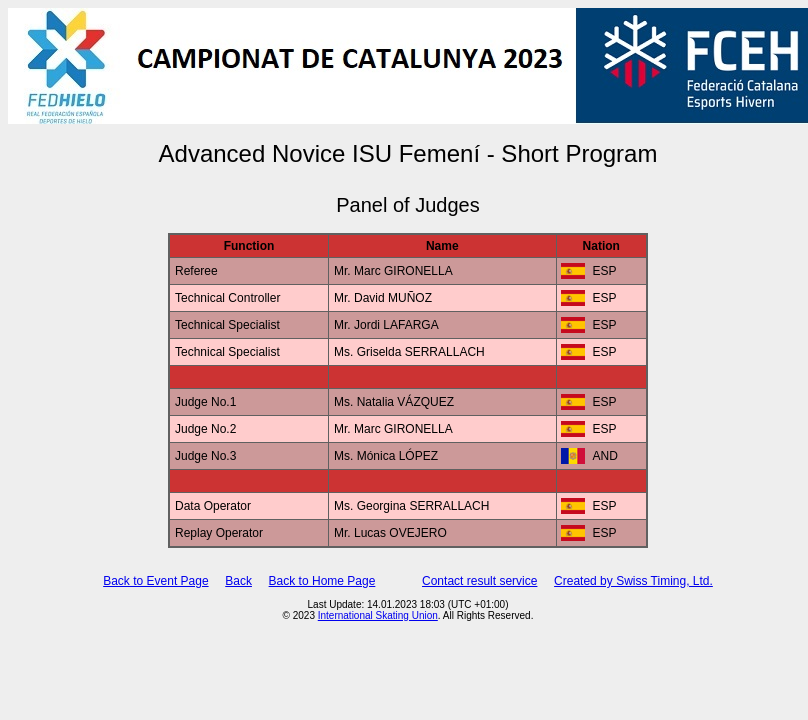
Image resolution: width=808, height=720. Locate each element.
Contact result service (479, 581)
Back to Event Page (155, 581)
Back (238, 581)
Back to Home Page (322, 581)
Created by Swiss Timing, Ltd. (633, 581)
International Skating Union (378, 615)
